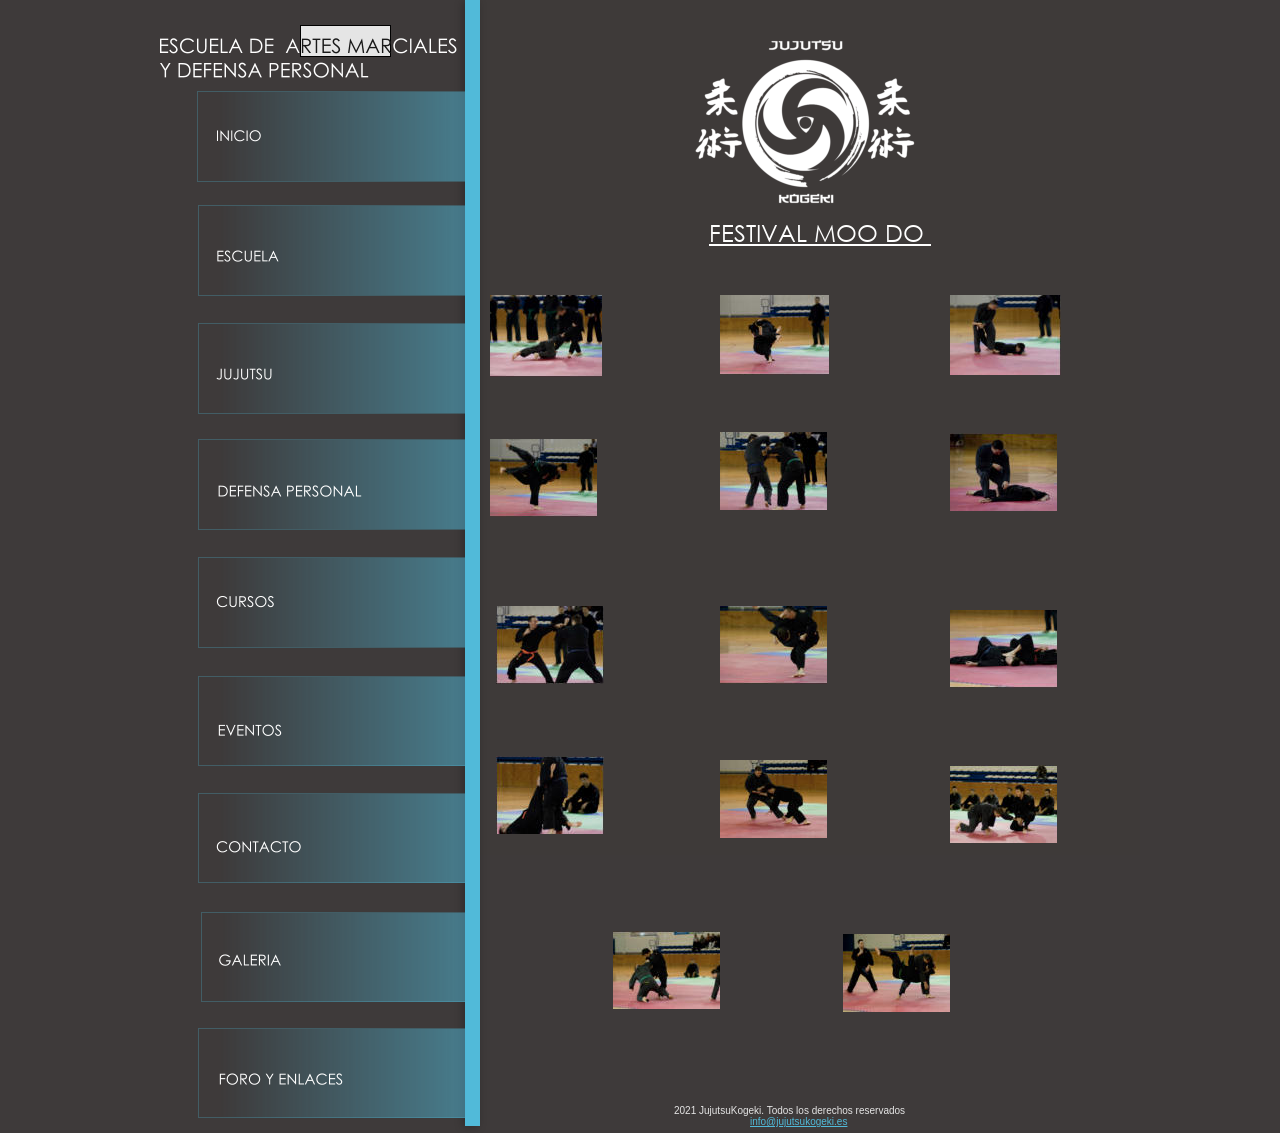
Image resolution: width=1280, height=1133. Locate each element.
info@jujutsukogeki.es (798, 1121)
